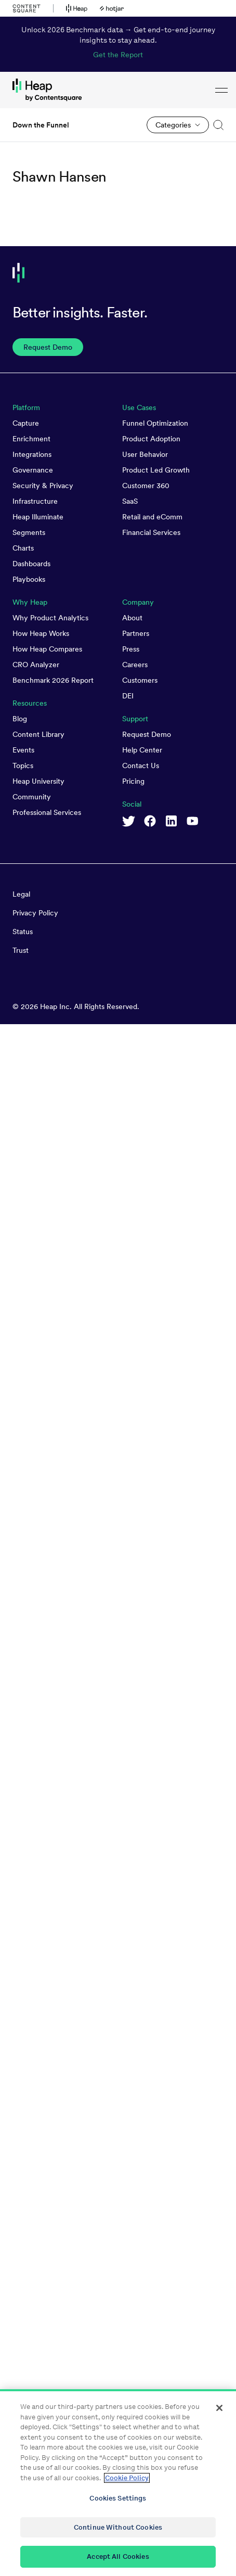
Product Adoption (151, 439)
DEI (128, 696)
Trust (20, 950)
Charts (23, 548)
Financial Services (151, 532)
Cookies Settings (117, 2499)
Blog (19, 719)
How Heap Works (40, 633)
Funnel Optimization (155, 423)
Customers (140, 680)
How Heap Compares (47, 649)
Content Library (38, 734)
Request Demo (146, 734)
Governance (32, 470)
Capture (25, 423)
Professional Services (46, 812)
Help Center (142, 750)
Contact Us (140, 765)
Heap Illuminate (37, 517)
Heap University (38, 781)
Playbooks (28, 579)
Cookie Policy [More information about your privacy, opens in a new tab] (127, 2478)
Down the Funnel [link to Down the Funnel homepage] (40, 125)
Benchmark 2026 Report (53, 680)
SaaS (130, 501)
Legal (21, 894)
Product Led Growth (156, 470)
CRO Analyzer (35, 664)
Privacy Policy (35, 913)
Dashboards (31, 563)
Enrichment (31, 439)
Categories (173, 125)
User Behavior (145, 454)
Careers (135, 664)
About (132, 618)
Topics (22, 765)
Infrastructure (35, 501)
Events (23, 750)
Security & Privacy (42, 485)
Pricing (133, 781)
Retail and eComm (152, 517)
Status (22, 931)
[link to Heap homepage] (118, 90)
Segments (28, 532)
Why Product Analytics (50, 618)
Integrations (31, 454)
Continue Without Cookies (118, 2528)
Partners (135, 633)
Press (130, 649)
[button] (216, 125)
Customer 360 (145, 485)
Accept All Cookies (118, 2557)
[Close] (219, 2408)
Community (31, 797)
